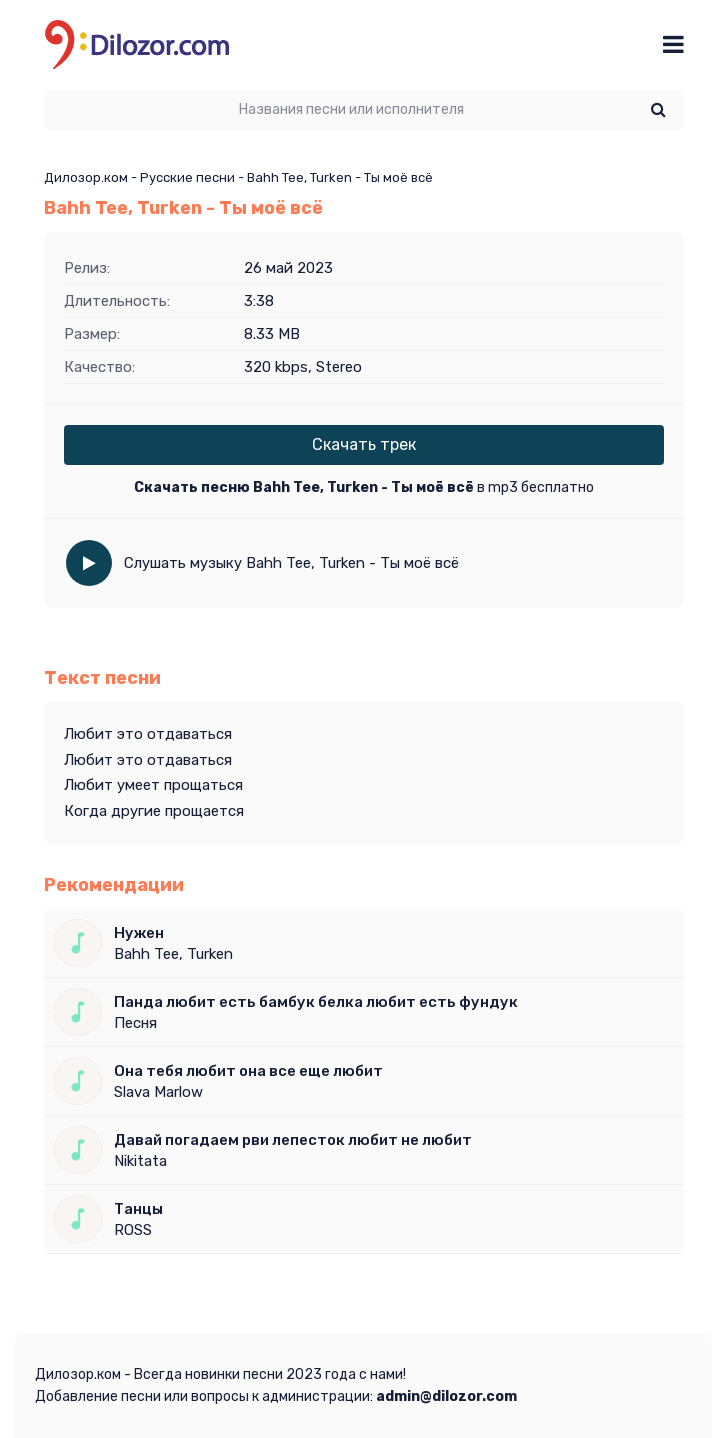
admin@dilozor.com (446, 1396)
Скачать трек (364, 444)
